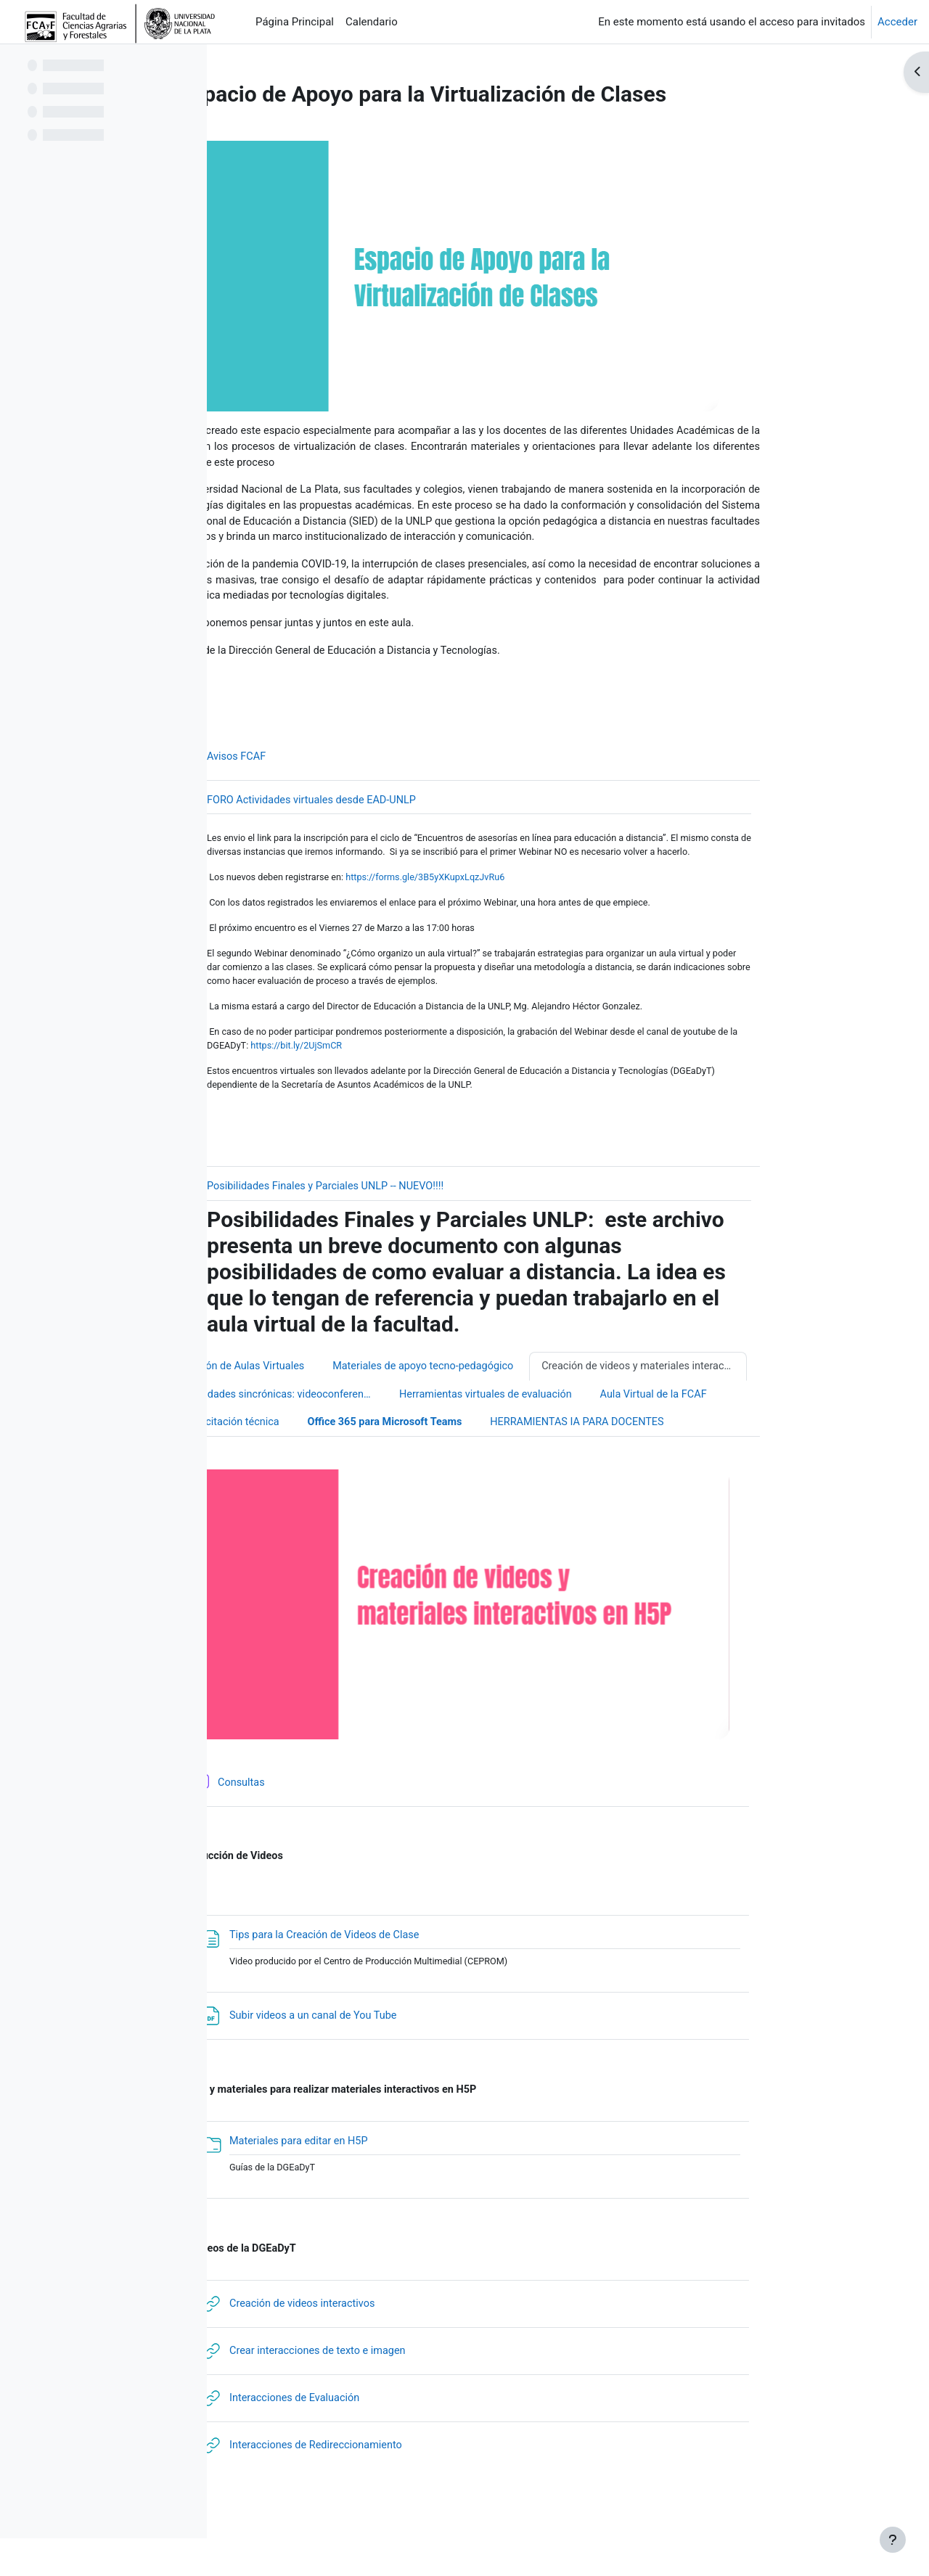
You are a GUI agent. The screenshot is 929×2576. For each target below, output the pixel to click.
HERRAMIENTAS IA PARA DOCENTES (682, 1454)
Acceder (897, 21)
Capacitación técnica (324, 1454)
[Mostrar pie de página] (893, 2540)
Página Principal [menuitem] (294, 21)
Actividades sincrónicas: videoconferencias (376, 1426)
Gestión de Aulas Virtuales (337, 1397)
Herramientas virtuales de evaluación (581, 1426)
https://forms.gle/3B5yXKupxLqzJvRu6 (525, 902)
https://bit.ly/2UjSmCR (400, 1074)
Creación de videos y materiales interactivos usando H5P (747, 1397)
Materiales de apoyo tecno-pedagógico (523, 1397)
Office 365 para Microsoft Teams (483, 1454)
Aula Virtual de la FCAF (753, 1426)
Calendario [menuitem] (371, 21)
